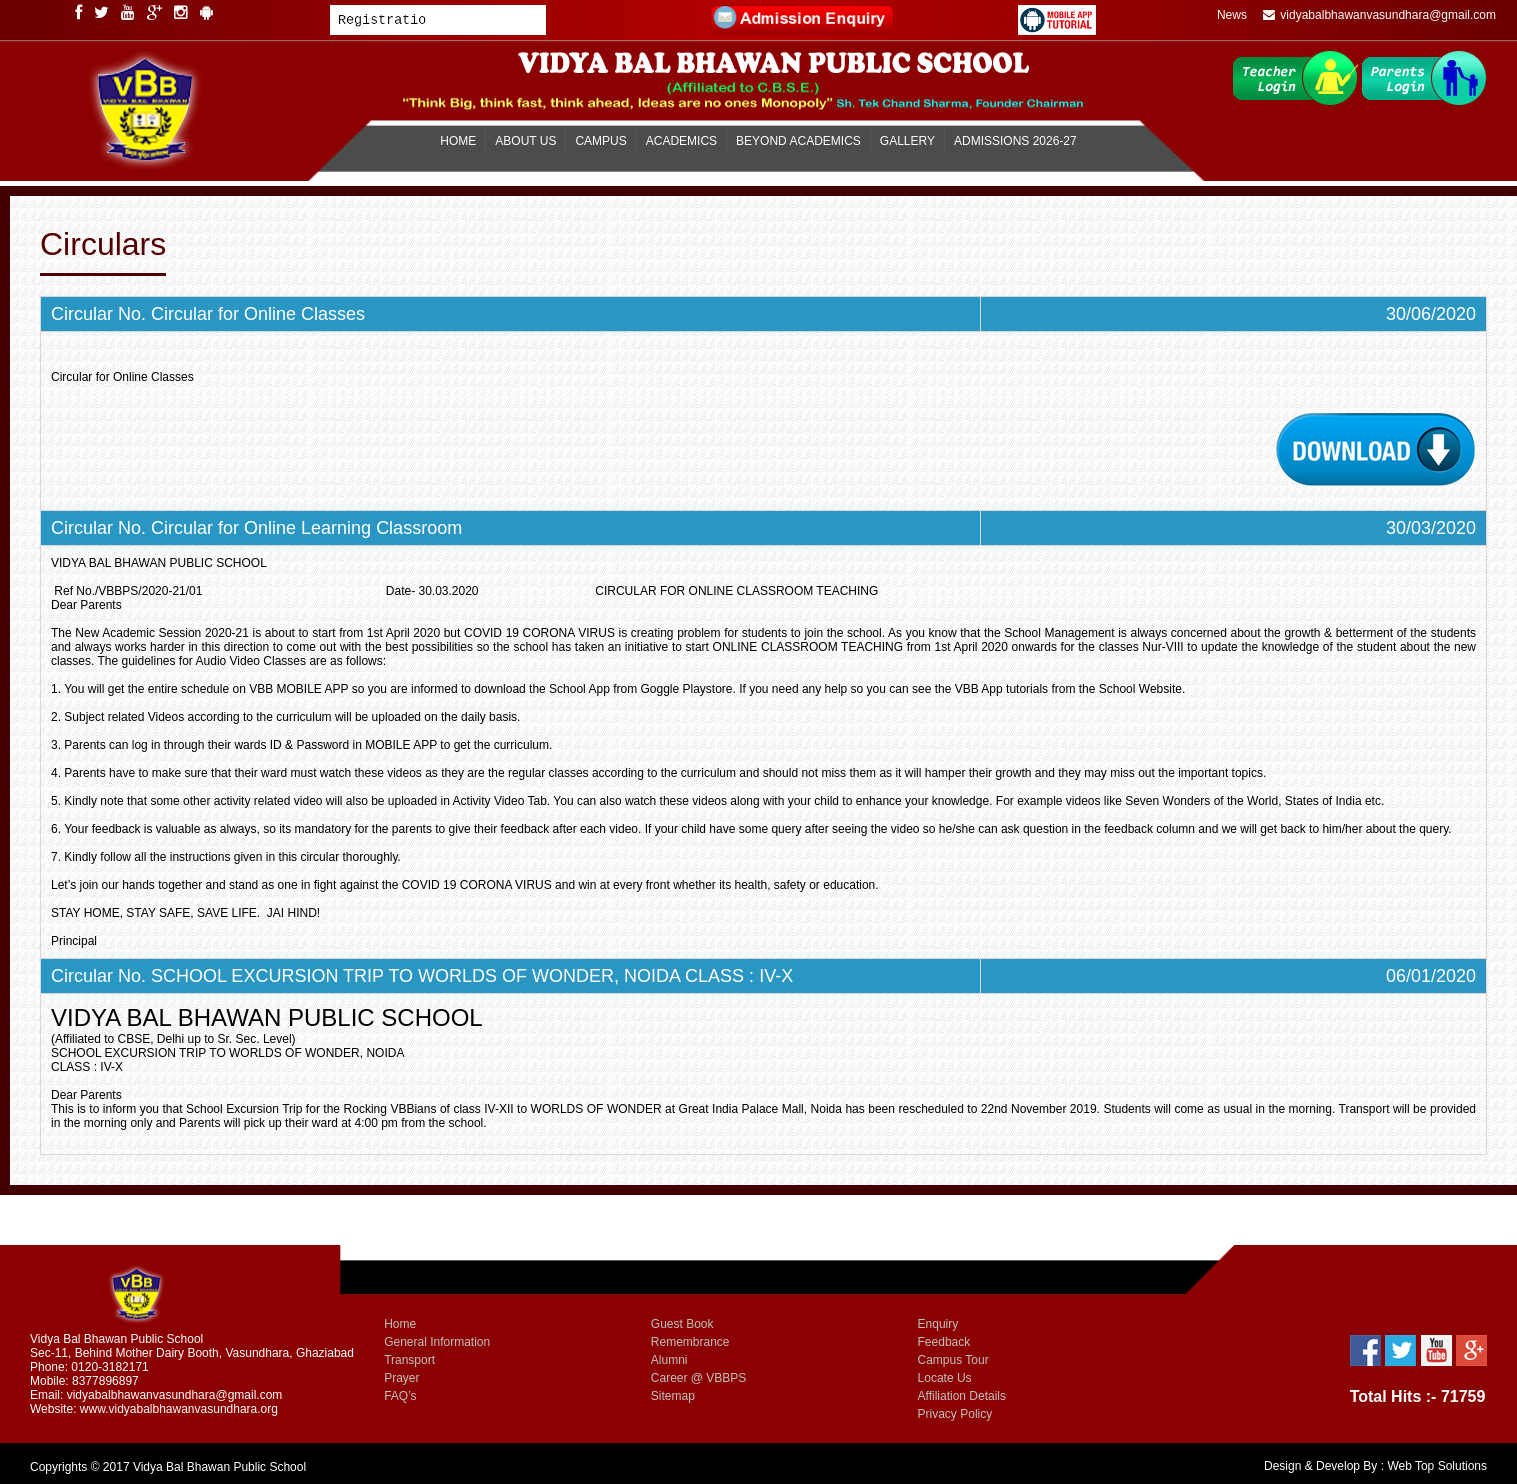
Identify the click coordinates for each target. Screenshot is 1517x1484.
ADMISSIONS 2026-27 (1015, 141)
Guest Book (682, 1324)
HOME (458, 141)
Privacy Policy (955, 1414)
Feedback (944, 1342)
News (1232, 15)
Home (400, 1324)
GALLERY (907, 141)
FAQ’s (400, 1396)
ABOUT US (525, 141)
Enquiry (938, 1324)
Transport (409, 1360)
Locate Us (945, 1378)
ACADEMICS (681, 141)
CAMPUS (600, 141)
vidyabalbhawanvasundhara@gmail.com (1379, 15)
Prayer (401, 1378)
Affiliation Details (962, 1396)
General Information (437, 1342)
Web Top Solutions (1437, 1466)
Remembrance (690, 1342)
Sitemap (673, 1396)
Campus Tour (953, 1360)
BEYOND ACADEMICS (798, 141)
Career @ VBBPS (699, 1378)
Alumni (669, 1360)
